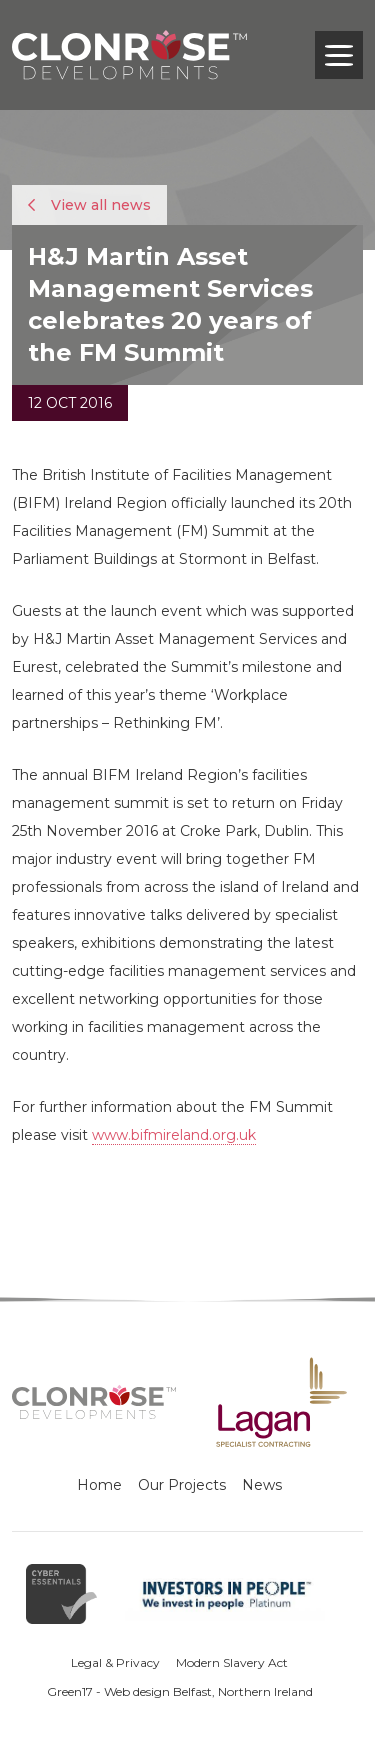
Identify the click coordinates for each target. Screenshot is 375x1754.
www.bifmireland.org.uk (174, 1135)
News (262, 1485)
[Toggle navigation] (339, 55)
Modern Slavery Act (232, 1662)
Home (99, 1485)
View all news (89, 205)
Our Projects (182, 1485)
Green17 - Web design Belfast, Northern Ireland (180, 1691)
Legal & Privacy (115, 1662)
